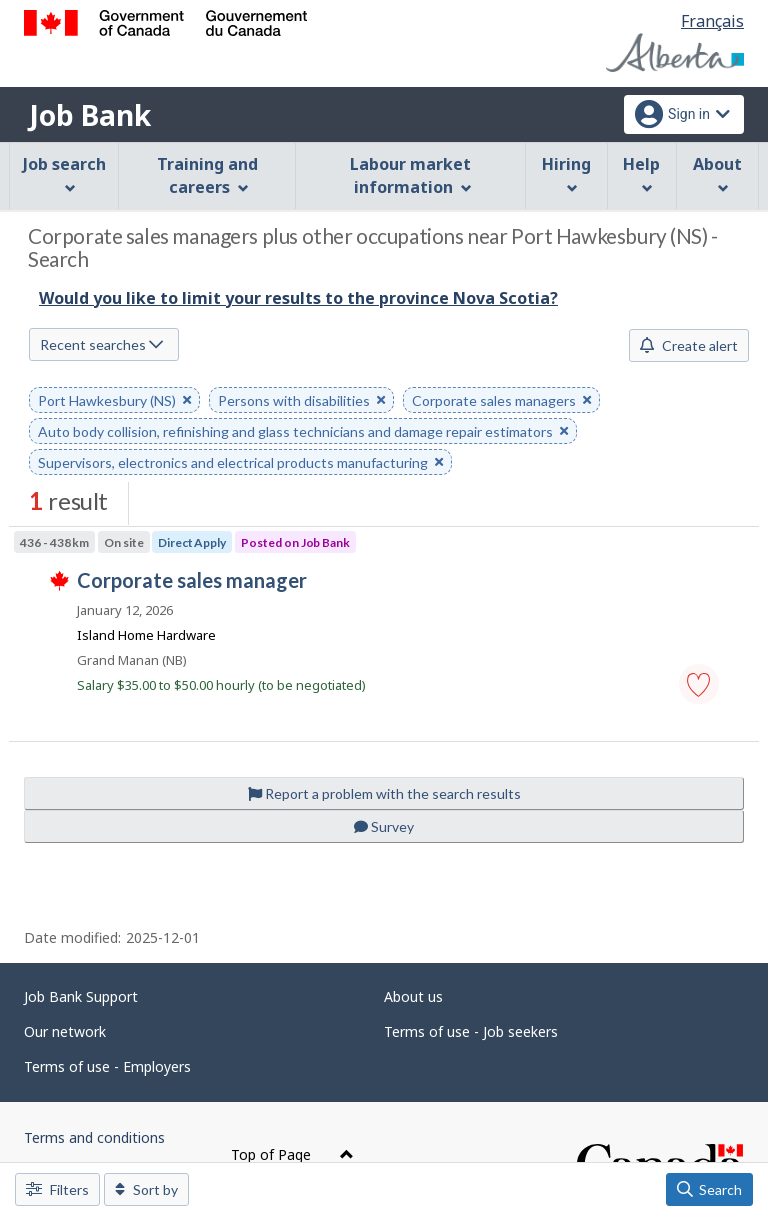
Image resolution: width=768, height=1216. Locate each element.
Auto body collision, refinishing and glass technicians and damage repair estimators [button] (303, 432)
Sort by (146, 1189)
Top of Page (292, 1154)
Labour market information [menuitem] (410, 175)
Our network (65, 1031)
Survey (384, 826)
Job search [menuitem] (64, 173)
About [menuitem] (717, 173)
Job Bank (90, 115)
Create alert (689, 345)
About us (413, 996)
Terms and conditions (94, 1137)
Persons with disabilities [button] (301, 401)
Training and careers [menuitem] (207, 175)
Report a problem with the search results (384, 793)
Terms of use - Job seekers (471, 1031)
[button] (699, 684)
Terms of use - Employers (107, 1066)
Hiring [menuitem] (566, 173)
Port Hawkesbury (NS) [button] (114, 401)
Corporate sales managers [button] (501, 401)
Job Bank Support (81, 996)
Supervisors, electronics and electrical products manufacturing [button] (240, 463)
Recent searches (101, 344)
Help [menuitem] (641, 173)
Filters (57, 1189)
